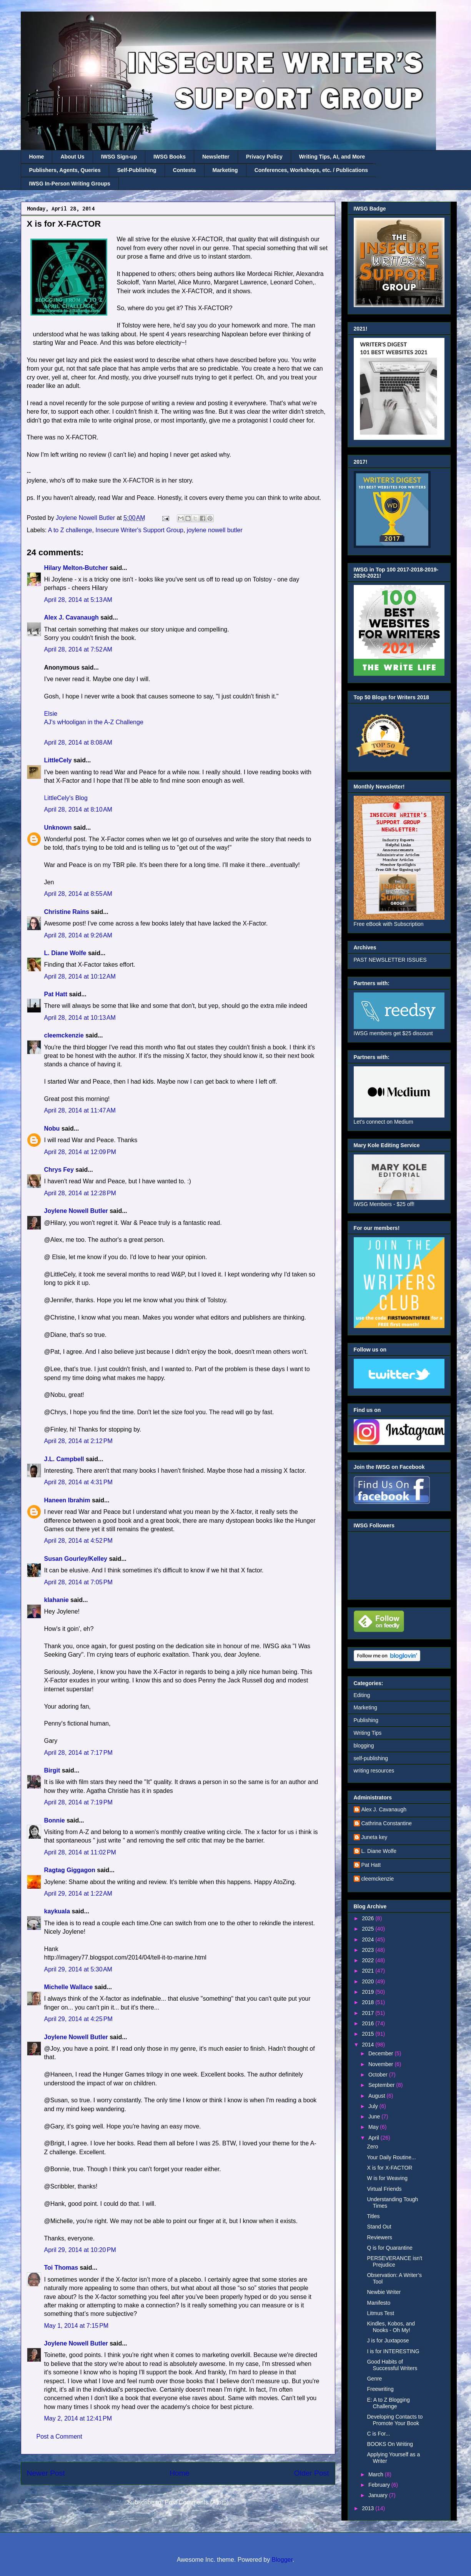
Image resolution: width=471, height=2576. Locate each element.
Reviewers (379, 2237)
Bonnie (54, 1820)
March (376, 2474)
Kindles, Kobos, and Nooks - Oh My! (391, 2326)
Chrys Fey (59, 1169)
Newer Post (46, 2473)
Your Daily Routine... (391, 2157)
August (377, 2096)
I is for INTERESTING (393, 2351)
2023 (368, 1950)
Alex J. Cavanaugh (71, 617)
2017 (368, 2013)
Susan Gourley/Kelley (76, 1558)
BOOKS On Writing (390, 2444)
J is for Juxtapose (388, 2340)
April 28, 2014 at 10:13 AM (80, 1017)
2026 (368, 1918)
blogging (364, 1745)
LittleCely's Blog (66, 798)
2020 (368, 1981)
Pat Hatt (55, 994)
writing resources (374, 1770)
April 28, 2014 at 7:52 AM (78, 649)
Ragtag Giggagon (69, 1870)
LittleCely (58, 760)
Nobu (52, 1128)
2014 (368, 2044)
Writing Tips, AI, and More (332, 157)
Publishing (366, 1720)
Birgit (52, 1770)
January (378, 2495)
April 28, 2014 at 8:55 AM (78, 893)
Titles (373, 2216)
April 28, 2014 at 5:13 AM (78, 599)
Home (36, 157)
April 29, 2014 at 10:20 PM (80, 2250)
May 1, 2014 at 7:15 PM (76, 2325)
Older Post (311, 2473)
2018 (368, 2002)
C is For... (378, 2434)
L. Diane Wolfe (65, 953)
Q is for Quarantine (389, 2248)
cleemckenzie (64, 1035)
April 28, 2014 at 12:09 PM (80, 1152)
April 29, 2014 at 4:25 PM (78, 2019)
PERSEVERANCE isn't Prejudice (394, 2261)
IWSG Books (169, 157)
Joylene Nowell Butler (76, 1211)
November (381, 2064)
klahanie (56, 1600)
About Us (72, 157)
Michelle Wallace (68, 1987)
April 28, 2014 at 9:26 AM (78, 935)
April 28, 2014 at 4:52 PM (78, 1540)
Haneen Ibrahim (67, 1500)
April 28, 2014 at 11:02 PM (80, 1852)
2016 (368, 2023)
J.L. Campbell (64, 1459)
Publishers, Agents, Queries (65, 170)
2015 (368, 2034)
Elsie (51, 713)
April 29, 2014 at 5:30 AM (78, 1969)
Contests (184, 170)
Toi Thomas (61, 2267)
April (374, 2138)
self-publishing (371, 1758)
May (374, 2127)
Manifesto (378, 2303)
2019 (368, 1992)
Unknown (58, 827)
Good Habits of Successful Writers (392, 2365)
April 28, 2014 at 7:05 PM (78, 1582)
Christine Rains (66, 912)
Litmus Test (380, 2313)
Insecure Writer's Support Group (139, 530)
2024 (368, 1939)
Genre (374, 2379)
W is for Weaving (387, 2178)
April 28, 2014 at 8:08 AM (78, 742)
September (382, 2085)
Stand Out (379, 2227)
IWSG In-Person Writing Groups (69, 183)
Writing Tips (368, 1733)
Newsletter (216, 157)
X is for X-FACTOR (389, 2168)
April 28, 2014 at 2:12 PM (78, 1441)
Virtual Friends (384, 2189)
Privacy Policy (264, 157)
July (373, 2106)
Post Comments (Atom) (196, 2502)
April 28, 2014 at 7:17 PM (78, 1752)
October (378, 2074)
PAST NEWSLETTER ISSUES (390, 960)
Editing (362, 1695)
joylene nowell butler (215, 530)
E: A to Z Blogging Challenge (388, 2403)
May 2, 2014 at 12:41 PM (78, 2418)
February (379, 2485)
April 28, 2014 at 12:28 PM (80, 1193)
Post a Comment (59, 2436)
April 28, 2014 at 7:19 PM (78, 1802)
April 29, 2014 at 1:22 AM (78, 1893)
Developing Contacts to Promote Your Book (395, 2420)
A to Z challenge (70, 530)
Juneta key (374, 1837)
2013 (368, 2508)
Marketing (225, 170)
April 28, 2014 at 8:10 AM (78, 809)
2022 (368, 1960)
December (381, 2053)
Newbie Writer (384, 2292)
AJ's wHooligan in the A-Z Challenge (93, 722)
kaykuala (57, 1911)
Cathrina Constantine (386, 1823)
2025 (368, 1929)
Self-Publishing (136, 170)
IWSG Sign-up (119, 157)
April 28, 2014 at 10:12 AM (80, 976)
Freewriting (380, 2389)
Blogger (282, 2559)
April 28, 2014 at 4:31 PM (78, 1482)
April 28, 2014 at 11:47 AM (80, 1110)
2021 (368, 1971)
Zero (372, 2146)
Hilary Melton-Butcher (76, 568)
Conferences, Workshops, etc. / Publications (311, 170)
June (374, 2116)
